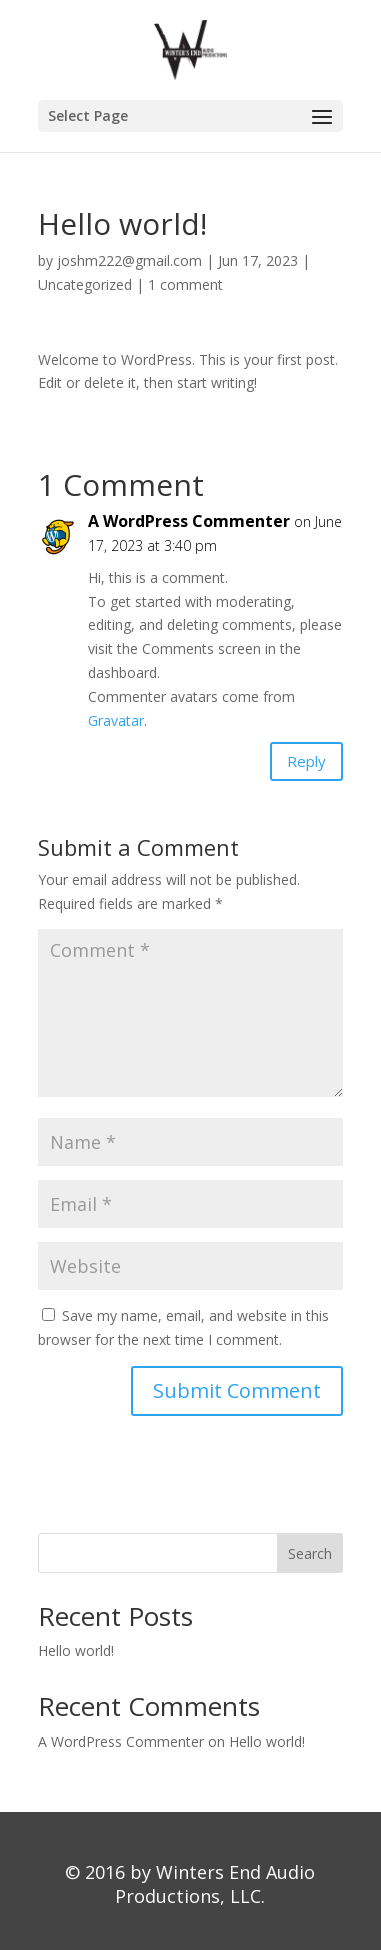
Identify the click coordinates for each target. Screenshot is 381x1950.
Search (310, 1553)
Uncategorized (85, 284)
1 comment (185, 284)
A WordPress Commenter (189, 521)
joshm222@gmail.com (129, 260)
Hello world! (76, 1650)
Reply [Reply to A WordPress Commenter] (306, 761)
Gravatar (116, 720)
